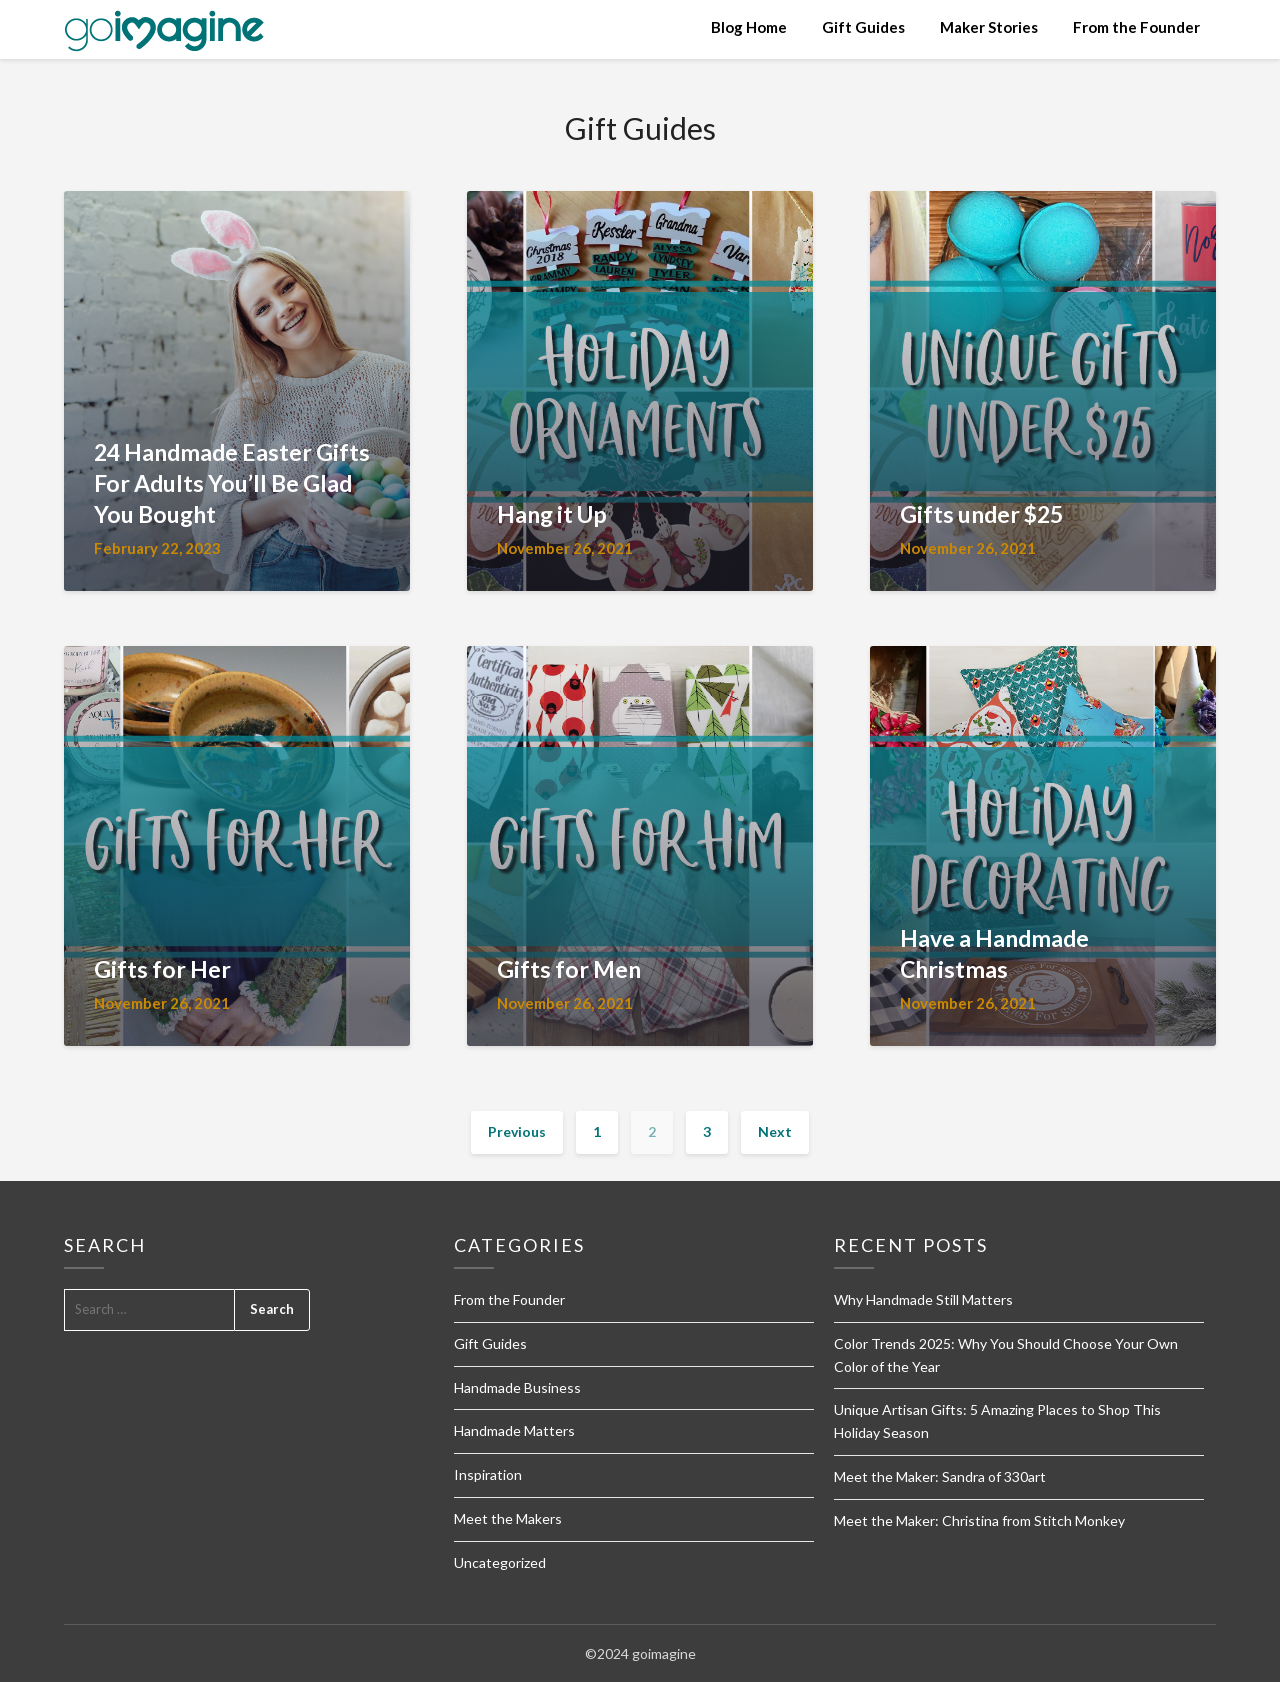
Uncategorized (500, 1562)
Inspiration (488, 1474)
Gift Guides (863, 27)
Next (775, 1131)
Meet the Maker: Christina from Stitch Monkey (979, 1520)
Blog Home (749, 27)
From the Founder (1136, 27)
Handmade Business (517, 1387)
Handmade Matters (514, 1430)
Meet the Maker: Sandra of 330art (940, 1476)
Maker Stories (989, 27)
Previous (517, 1131)
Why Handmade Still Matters (923, 1299)
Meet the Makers (508, 1518)
